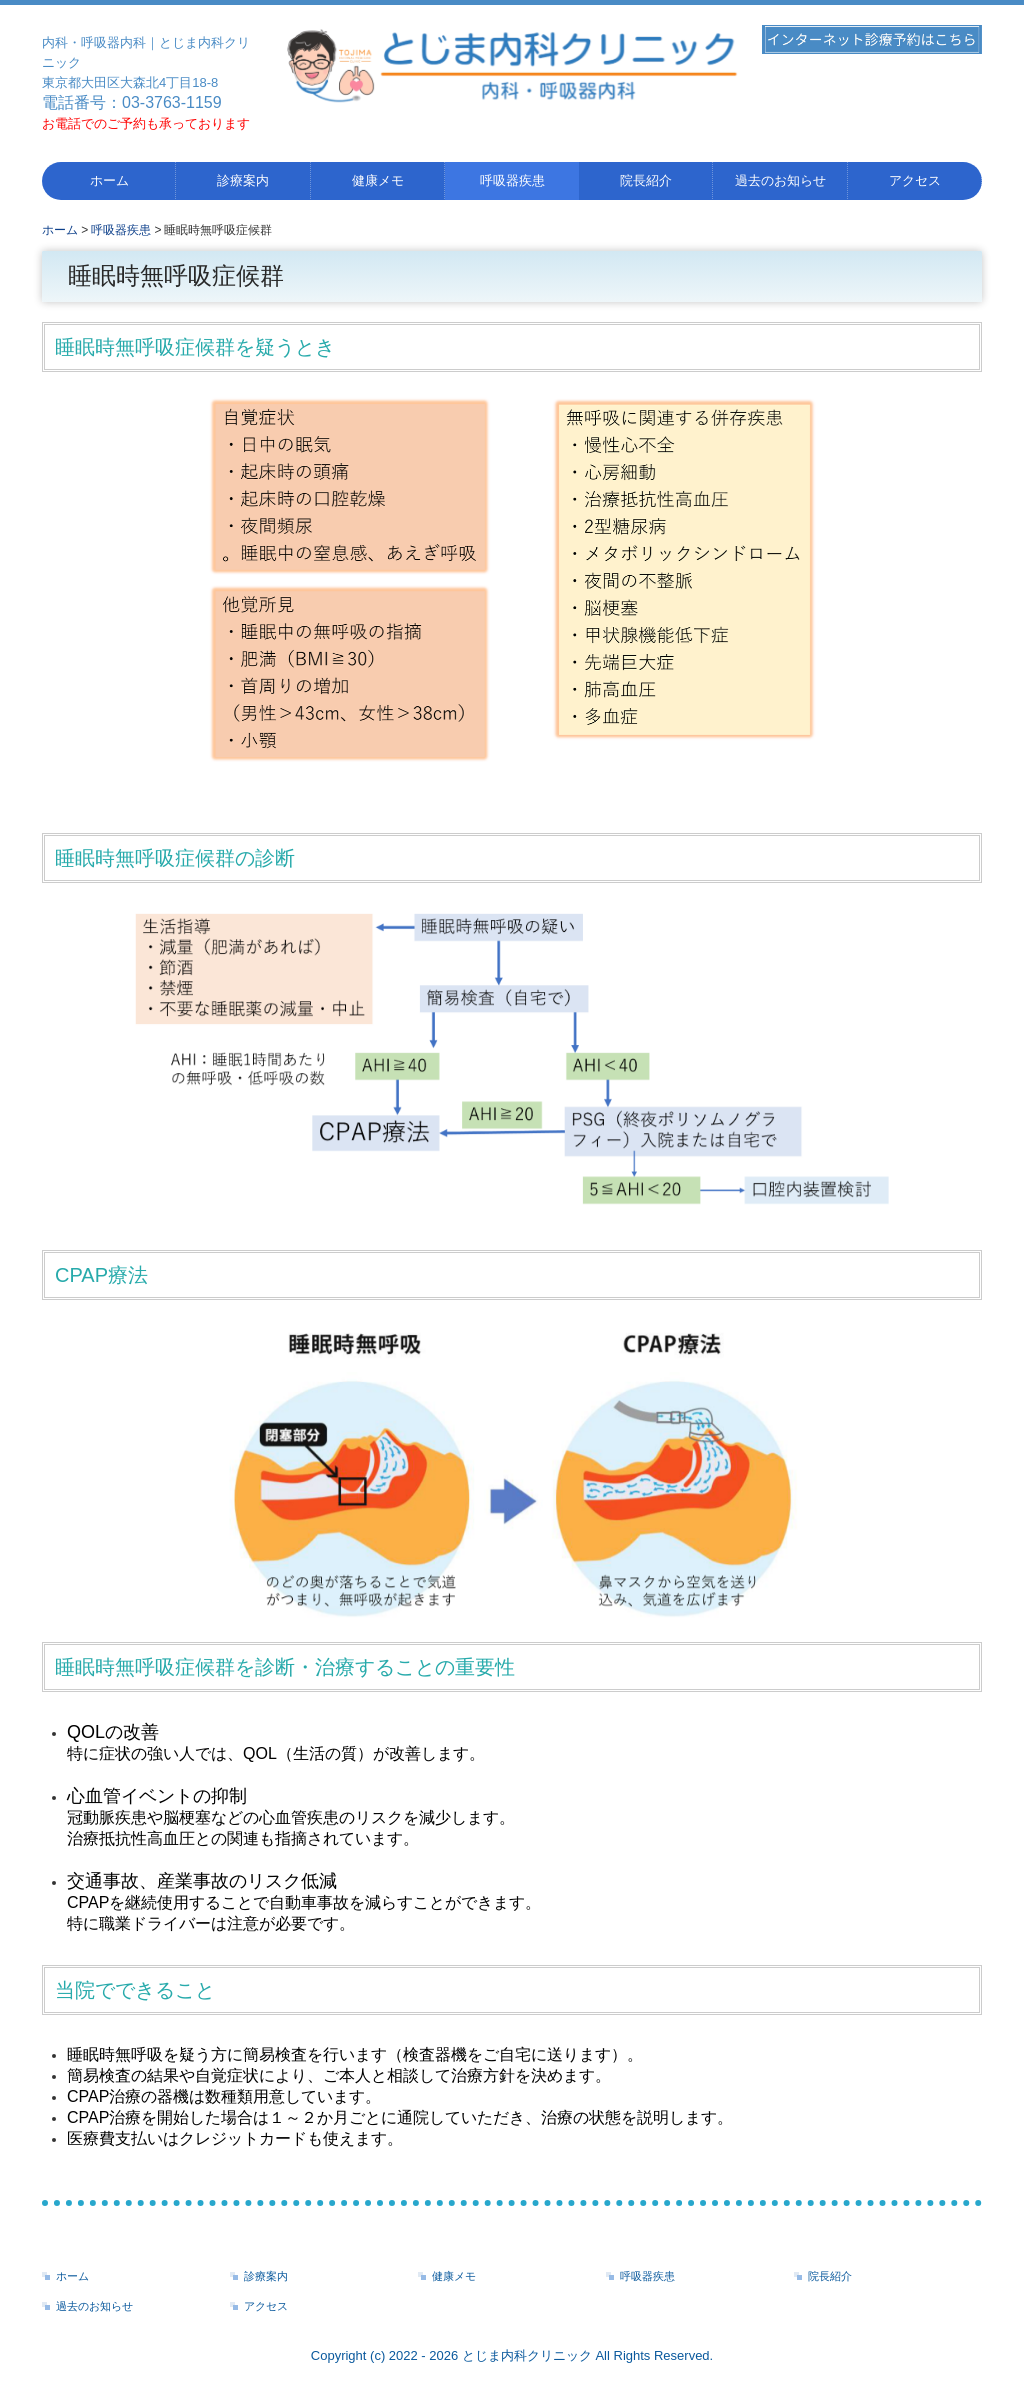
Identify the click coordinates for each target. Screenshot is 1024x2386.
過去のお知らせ (780, 180)
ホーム (109, 180)
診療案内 (243, 180)
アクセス (915, 180)
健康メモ (378, 180)
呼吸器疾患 (512, 180)
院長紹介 (646, 180)
